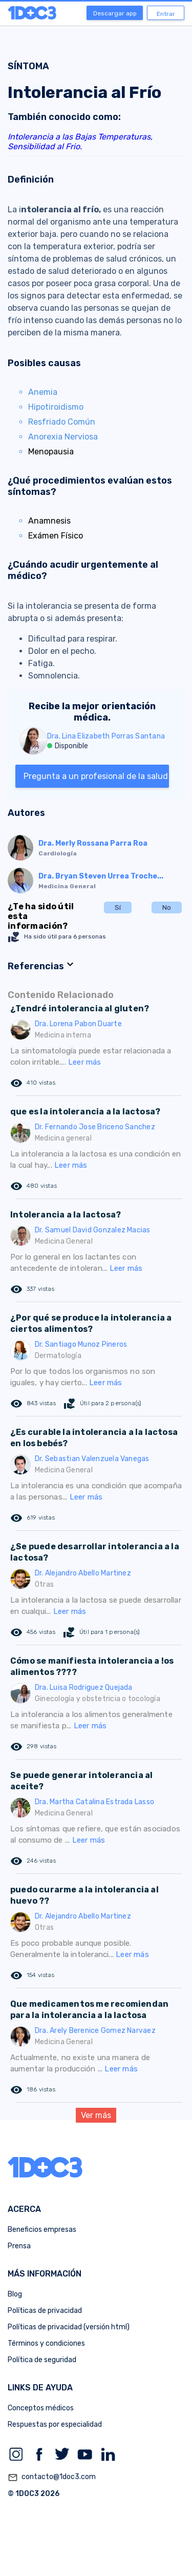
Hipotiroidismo (55, 407)
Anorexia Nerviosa (63, 437)
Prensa (19, 2246)
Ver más (96, 2115)
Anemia (42, 392)
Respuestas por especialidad (55, 2424)
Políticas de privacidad (45, 2310)
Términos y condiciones (46, 2343)
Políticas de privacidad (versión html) (69, 2327)
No (166, 907)
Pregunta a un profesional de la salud (96, 776)
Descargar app (115, 13)
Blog (15, 2294)
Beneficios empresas (42, 2229)
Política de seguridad (42, 2359)
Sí (118, 907)
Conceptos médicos (41, 2408)
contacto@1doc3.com (52, 2477)
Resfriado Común (61, 422)
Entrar (166, 13)
